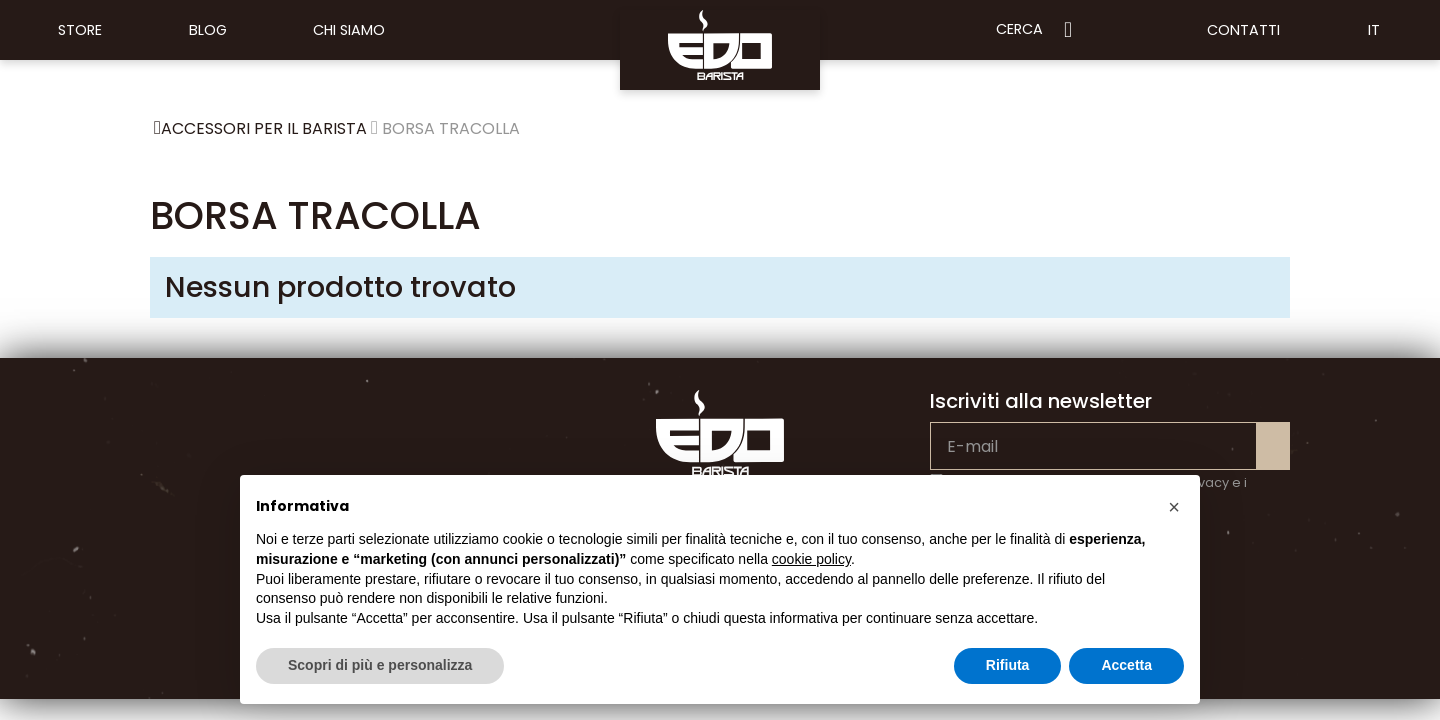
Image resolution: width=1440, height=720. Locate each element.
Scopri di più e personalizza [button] (380, 665)
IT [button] (1374, 30)
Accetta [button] (1126, 665)
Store (80, 30)
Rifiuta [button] (1008, 665)
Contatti (1243, 30)
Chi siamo (349, 30)
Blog (208, 30)
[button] (1174, 507)
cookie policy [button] (811, 559)
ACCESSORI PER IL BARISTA (264, 128)
